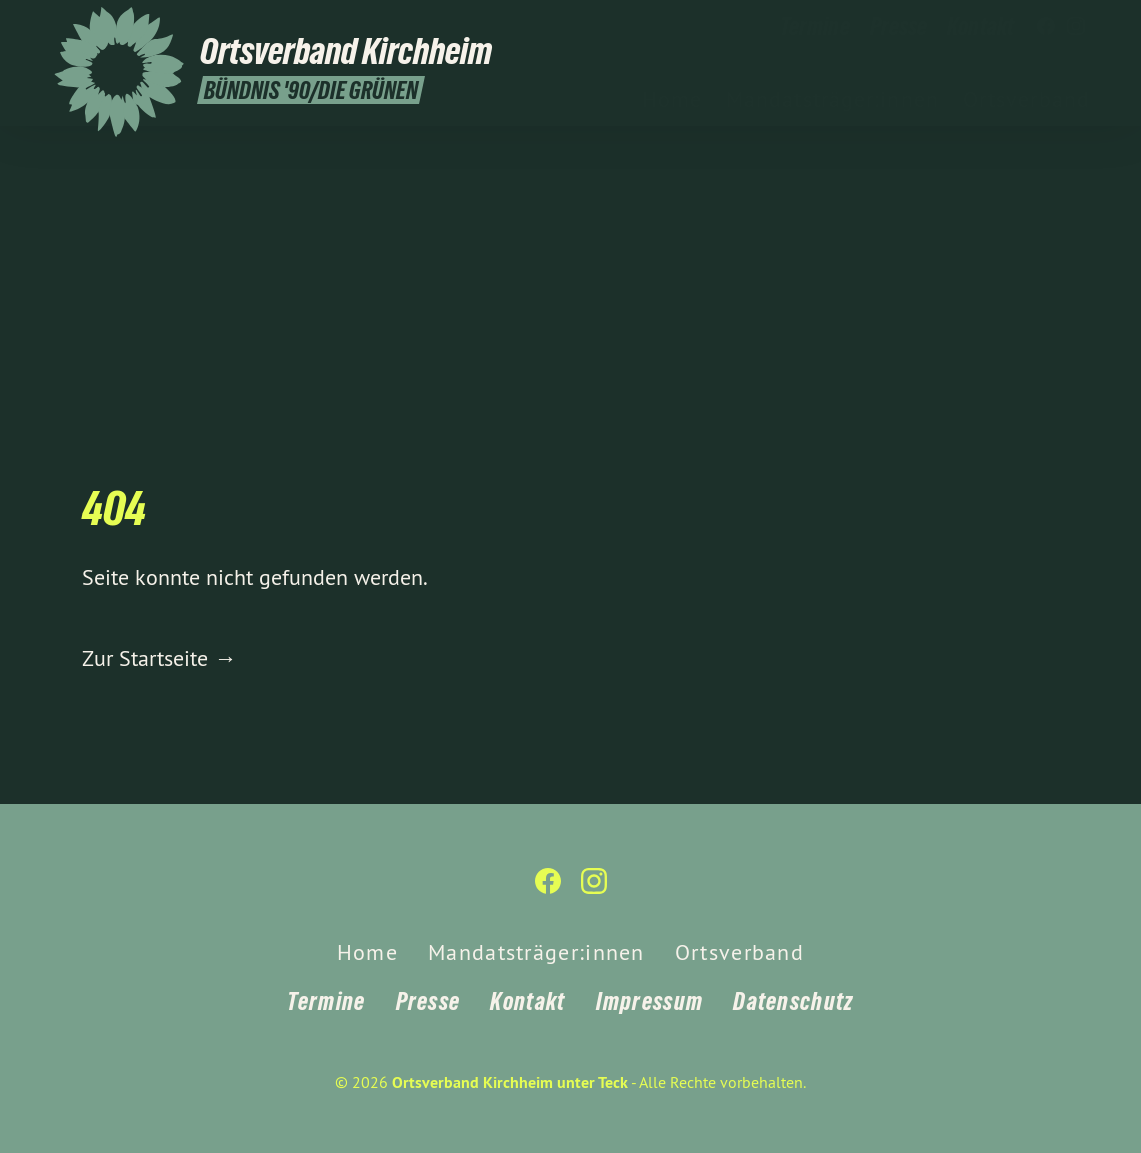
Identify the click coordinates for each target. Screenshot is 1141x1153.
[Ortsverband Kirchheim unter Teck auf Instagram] (1076, 27)
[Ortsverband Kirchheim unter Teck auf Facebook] (1046, 27)
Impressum (650, 1001)
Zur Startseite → (159, 658)
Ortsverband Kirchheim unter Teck (510, 1082)
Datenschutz (793, 1001)
